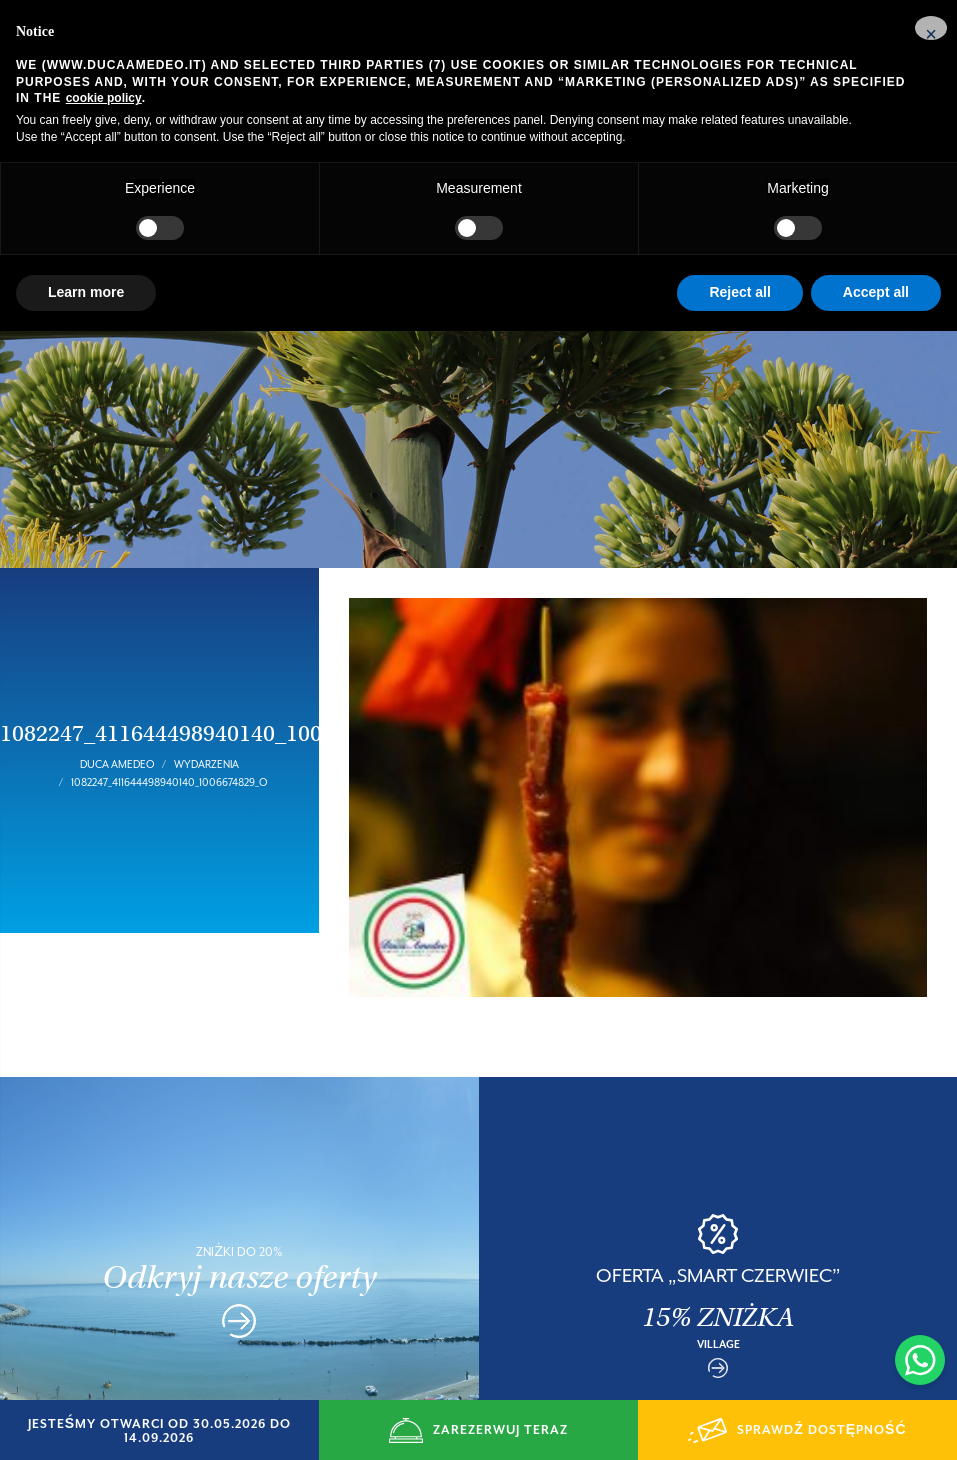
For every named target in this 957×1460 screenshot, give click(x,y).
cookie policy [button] (104, 98)
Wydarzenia (206, 736)
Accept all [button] (876, 292)
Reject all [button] (739, 292)
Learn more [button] (86, 292)
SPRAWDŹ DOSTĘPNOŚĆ (797, 1430)
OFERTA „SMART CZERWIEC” (718, 1247)
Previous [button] (499, 1268)
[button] (931, 28)
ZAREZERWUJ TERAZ (478, 1430)
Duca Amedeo (117, 736)
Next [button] (937, 1268)
